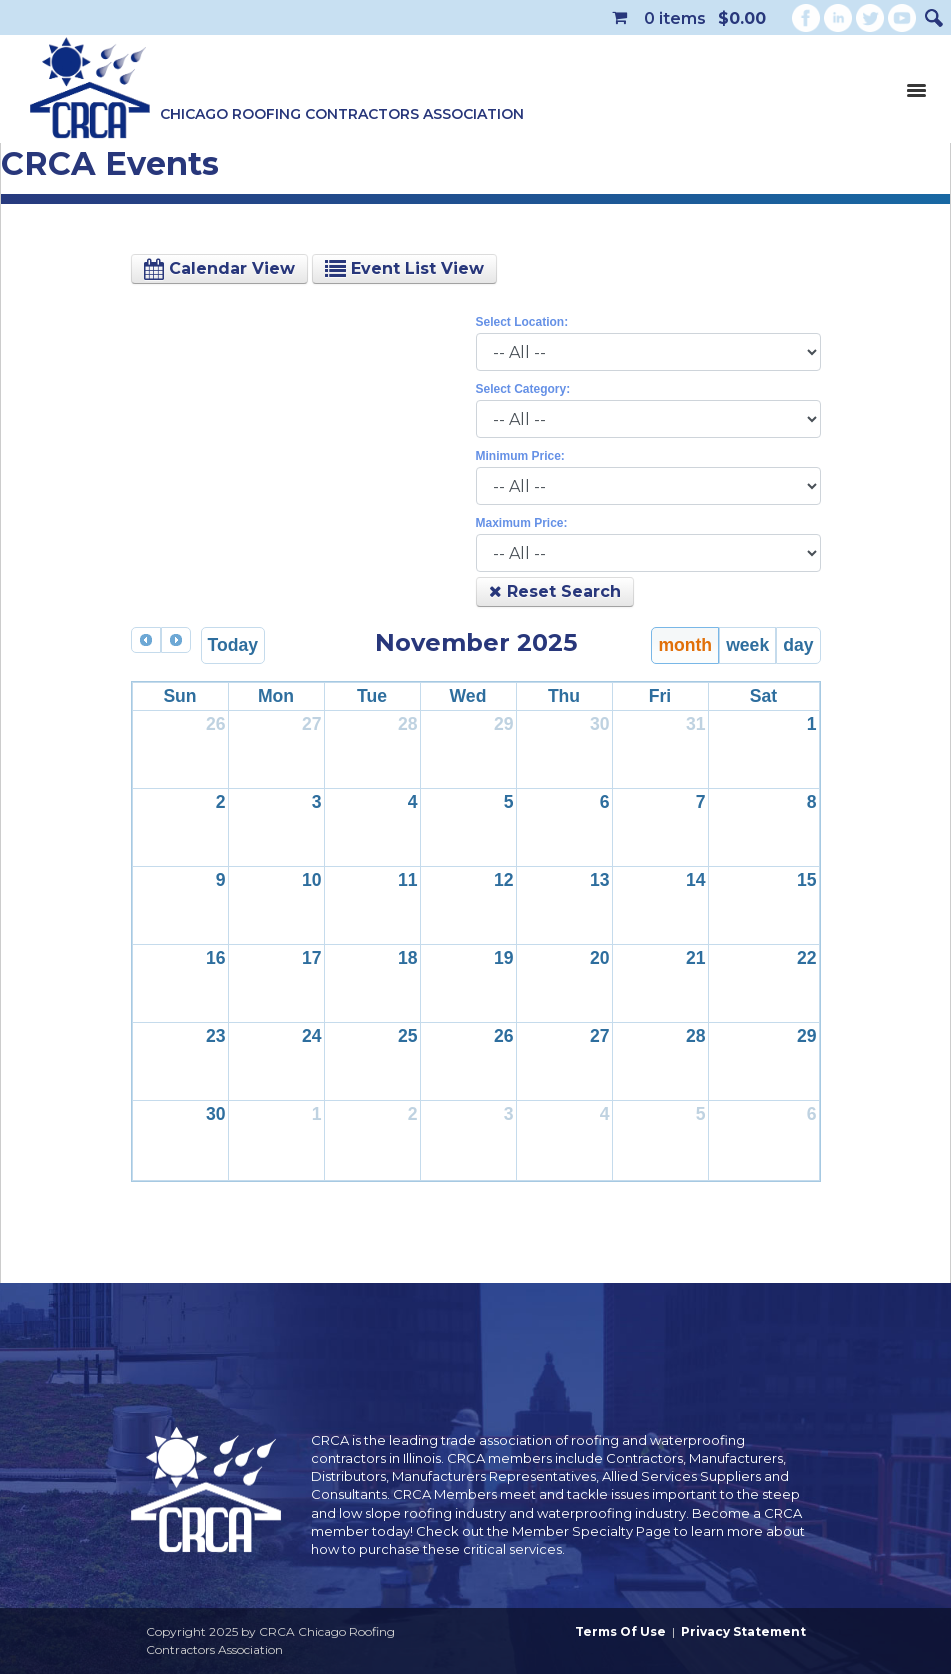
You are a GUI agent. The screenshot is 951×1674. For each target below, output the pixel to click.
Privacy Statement (743, 1631)
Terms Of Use (620, 1631)
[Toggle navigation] (916, 89)
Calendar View (219, 268)
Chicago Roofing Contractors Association (342, 114)
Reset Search (555, 591)
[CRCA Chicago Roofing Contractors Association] (90, 89)
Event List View (404, 268)
